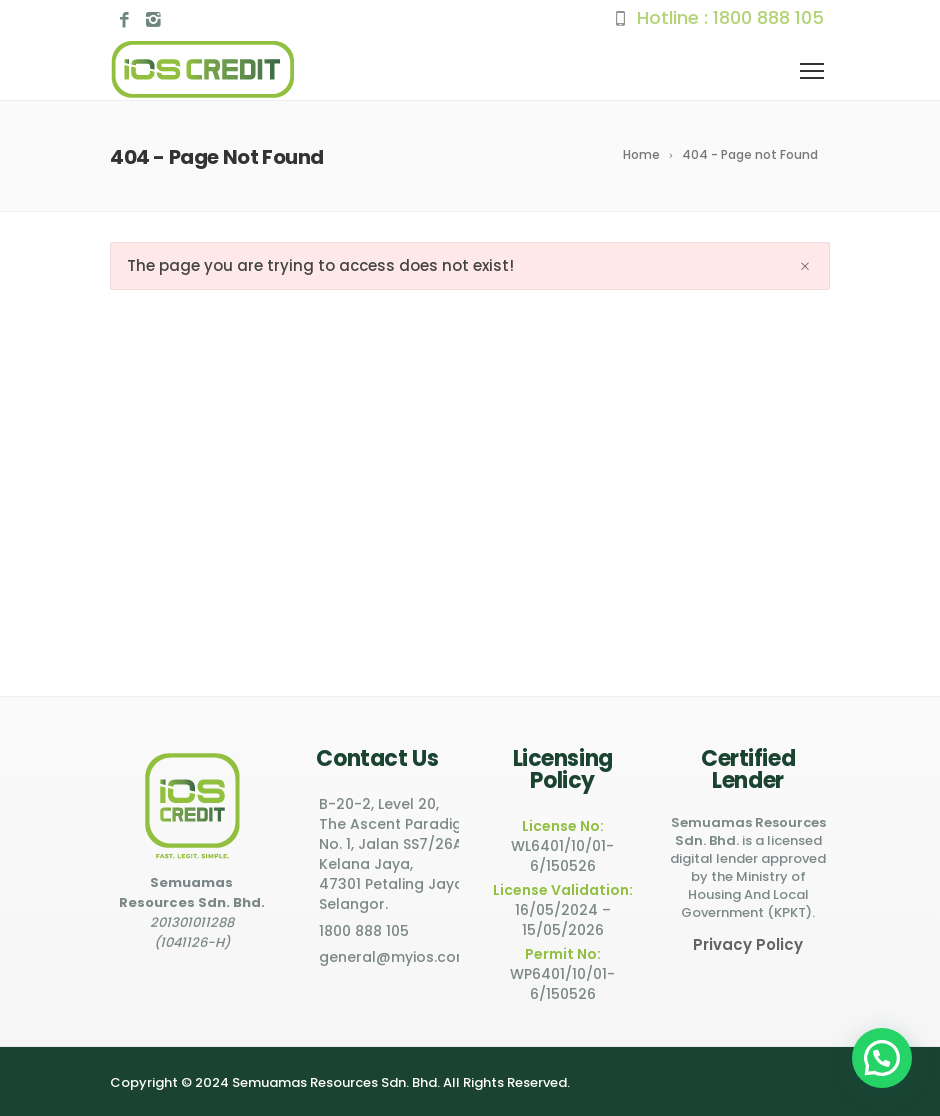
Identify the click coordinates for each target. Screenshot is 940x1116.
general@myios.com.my (407, 957)
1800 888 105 (768, 17)
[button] (882, 1058)
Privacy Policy (748, 944)
